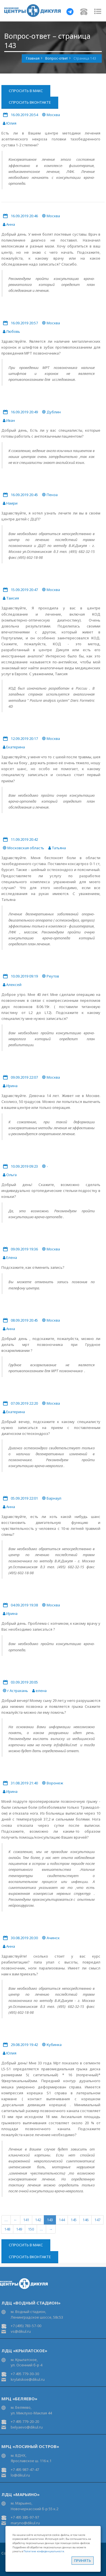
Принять (82, 2560)
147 (97, 2219)
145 (74, 2219)
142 (38, 2219)
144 (62, 2219)
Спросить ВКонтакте (30, 102)
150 (31, 2229)
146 (85, 2219)
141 (26, 2219)
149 (19, 2229)
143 (50, 2219)
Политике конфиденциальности (43, 2551)
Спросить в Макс (26, 90)
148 (7, 2229)
